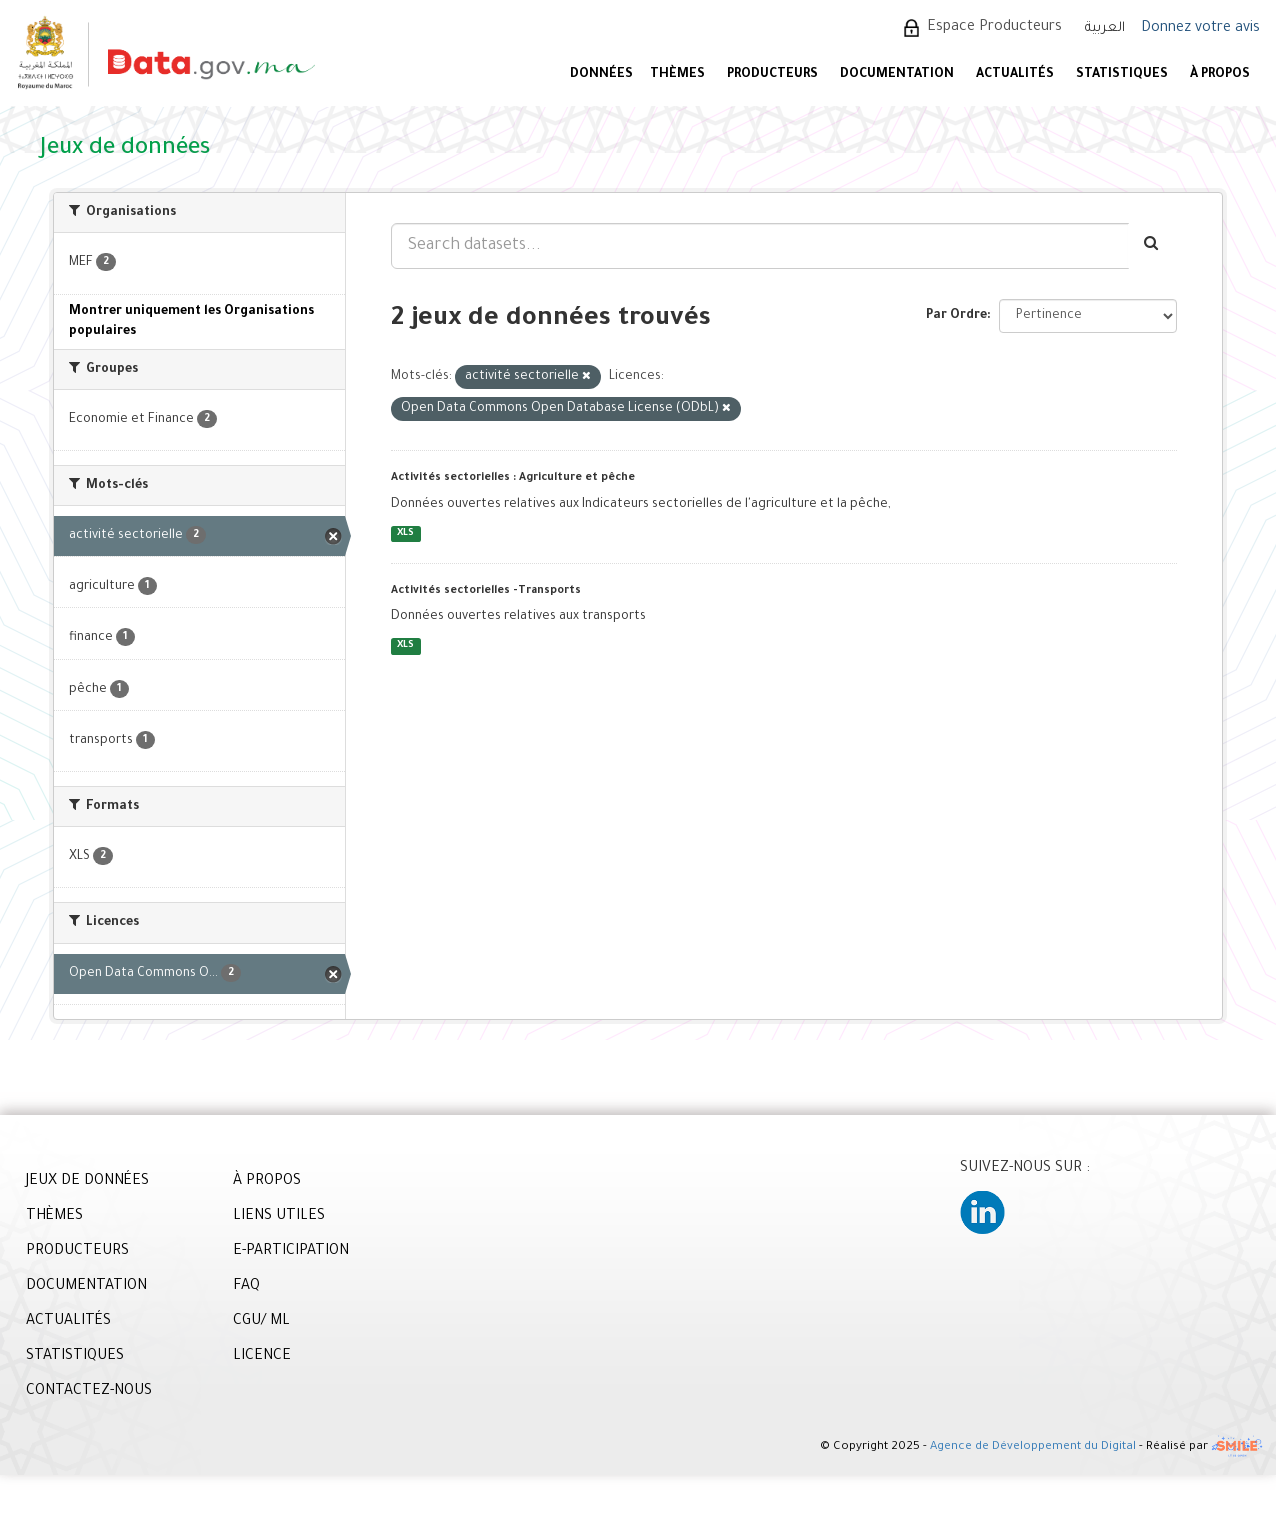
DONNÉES (601, 75)
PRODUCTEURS (772, 75)
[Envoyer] (1152, 246)
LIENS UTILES (279, 1217)
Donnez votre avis (1200, 29)
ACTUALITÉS (1015, 75)
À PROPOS (1220, 75)
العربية (1105, 28)
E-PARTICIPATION (291, 1252)
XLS (405, 533)
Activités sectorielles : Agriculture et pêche (513, 478)
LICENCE (262, 1357)
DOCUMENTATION (897, 75)
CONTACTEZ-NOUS (89, 1392)
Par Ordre (956, 316)
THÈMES (54, 1217)
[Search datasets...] (760, 246)
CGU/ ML (261, 1322)
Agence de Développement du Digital (1033, 1447)
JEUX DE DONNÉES (87, 1182)
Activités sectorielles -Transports (486, 591)
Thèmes (677, 75)
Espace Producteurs (994, 28)
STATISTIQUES (1122, 75)
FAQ (246, 1287)
